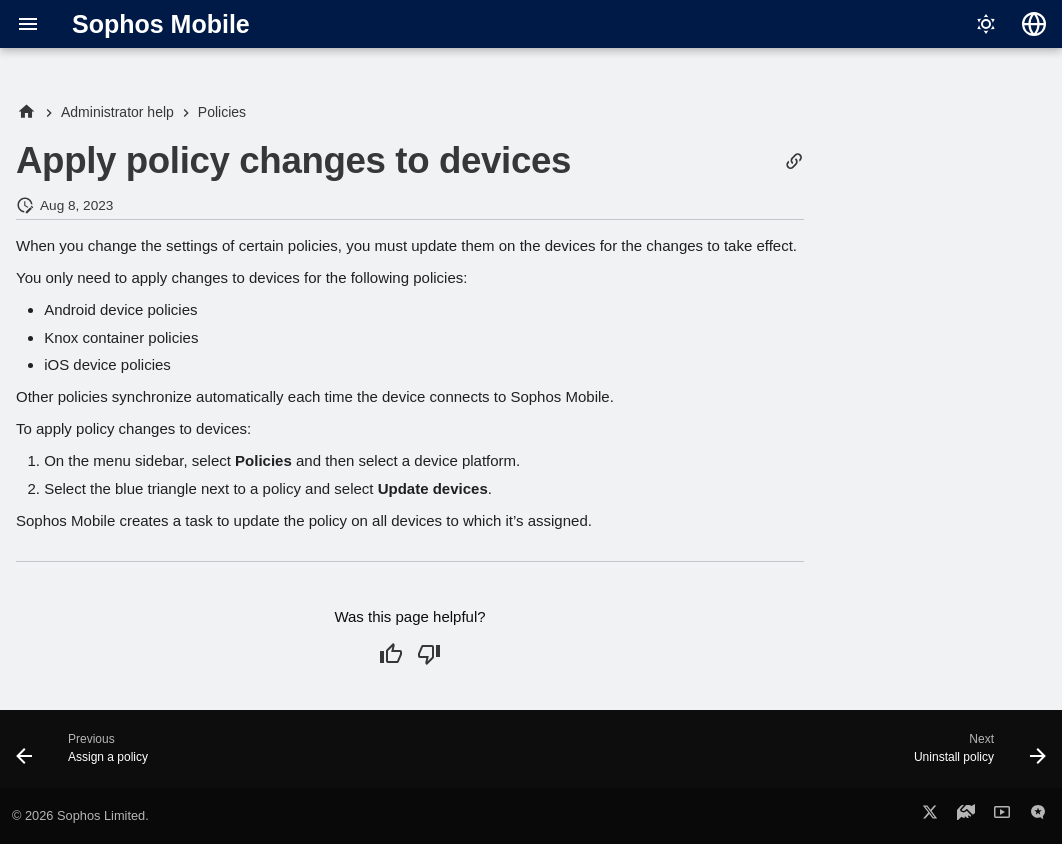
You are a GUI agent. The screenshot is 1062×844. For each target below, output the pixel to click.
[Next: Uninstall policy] (974, 755)
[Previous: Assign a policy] (87, 755)
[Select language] (1034, 24)
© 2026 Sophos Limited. (80, 815)
